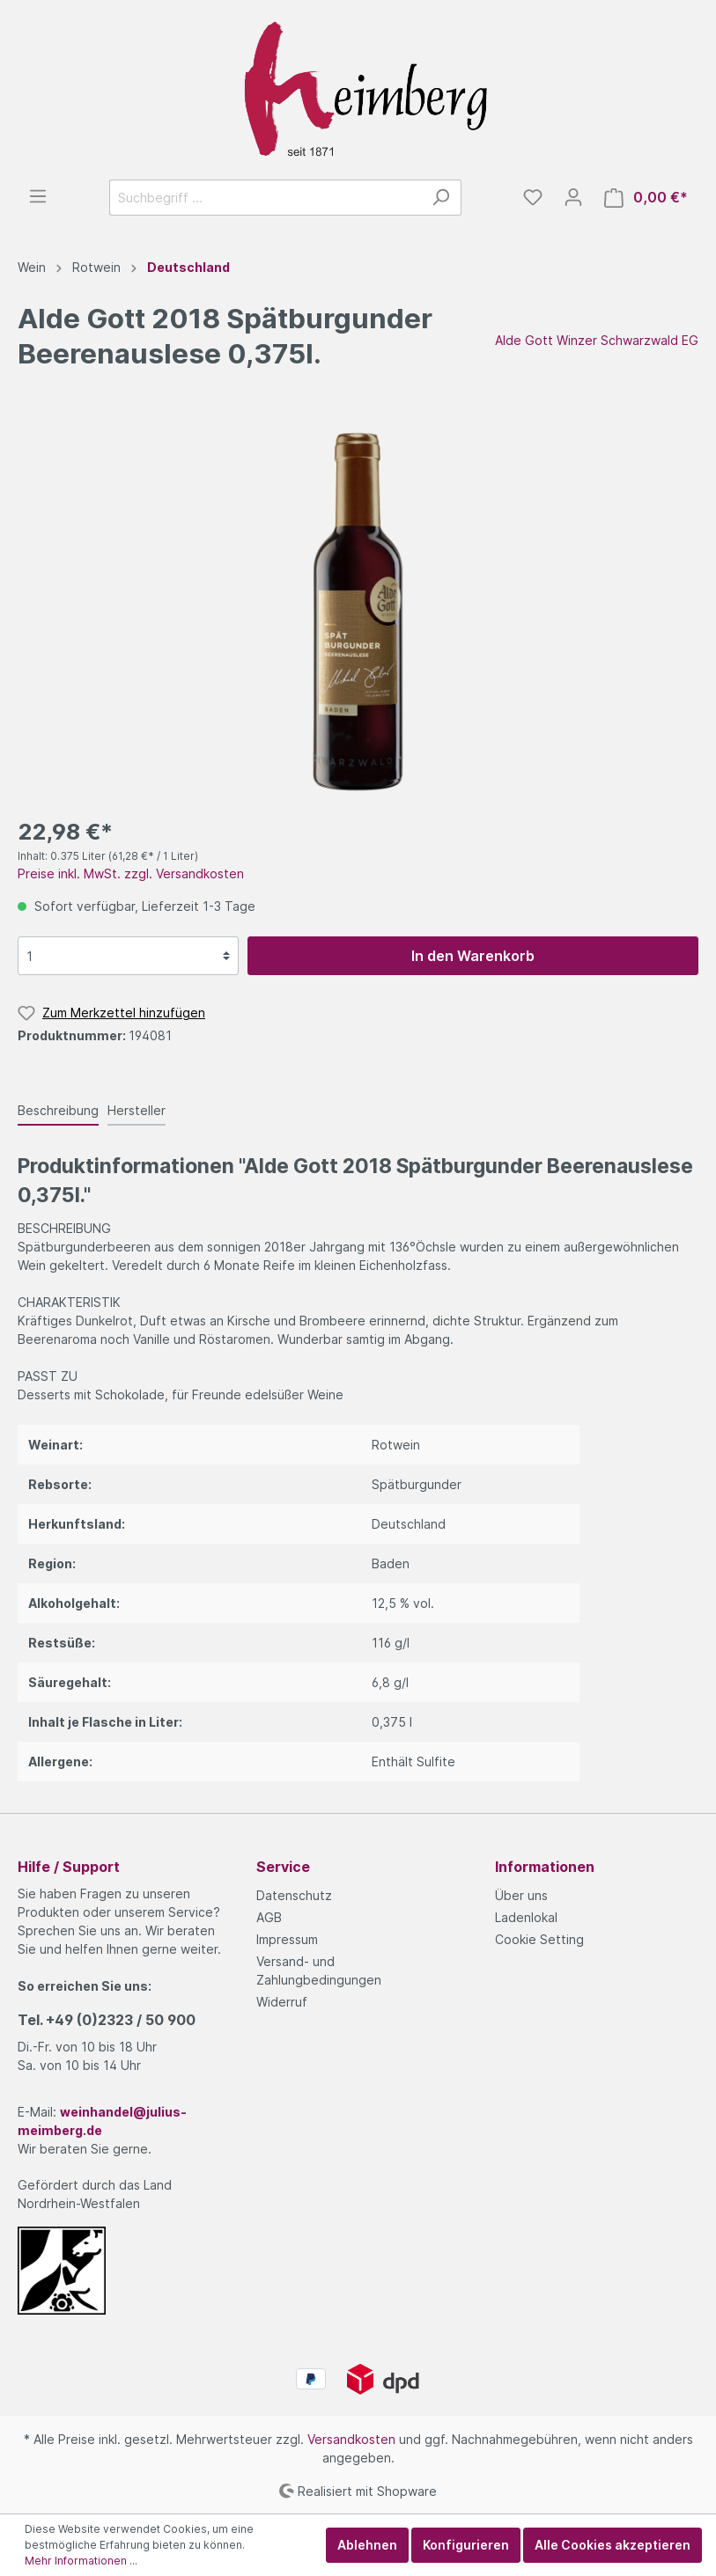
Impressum (287, 1939)
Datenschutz (294, 1895)
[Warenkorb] (646, 197)
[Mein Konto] (573, 197)
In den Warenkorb (473, 956)
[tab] (58, 1110)
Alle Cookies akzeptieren (612, 2544)
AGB (269, 1917)
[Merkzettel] (533, 197)
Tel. (107, 2020)
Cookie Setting (539, 1939)
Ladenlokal (526, 1917)
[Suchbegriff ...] (265, 198)
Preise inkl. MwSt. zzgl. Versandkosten (131, 873)
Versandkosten (351, 2439)
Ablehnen (367, 2544)
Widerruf (281, 2001)
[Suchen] (440, 198)
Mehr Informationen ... (81, 2560)
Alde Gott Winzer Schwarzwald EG (596, 340)
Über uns (521, 1895)
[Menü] (38, 196)
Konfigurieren (466, 2544)
